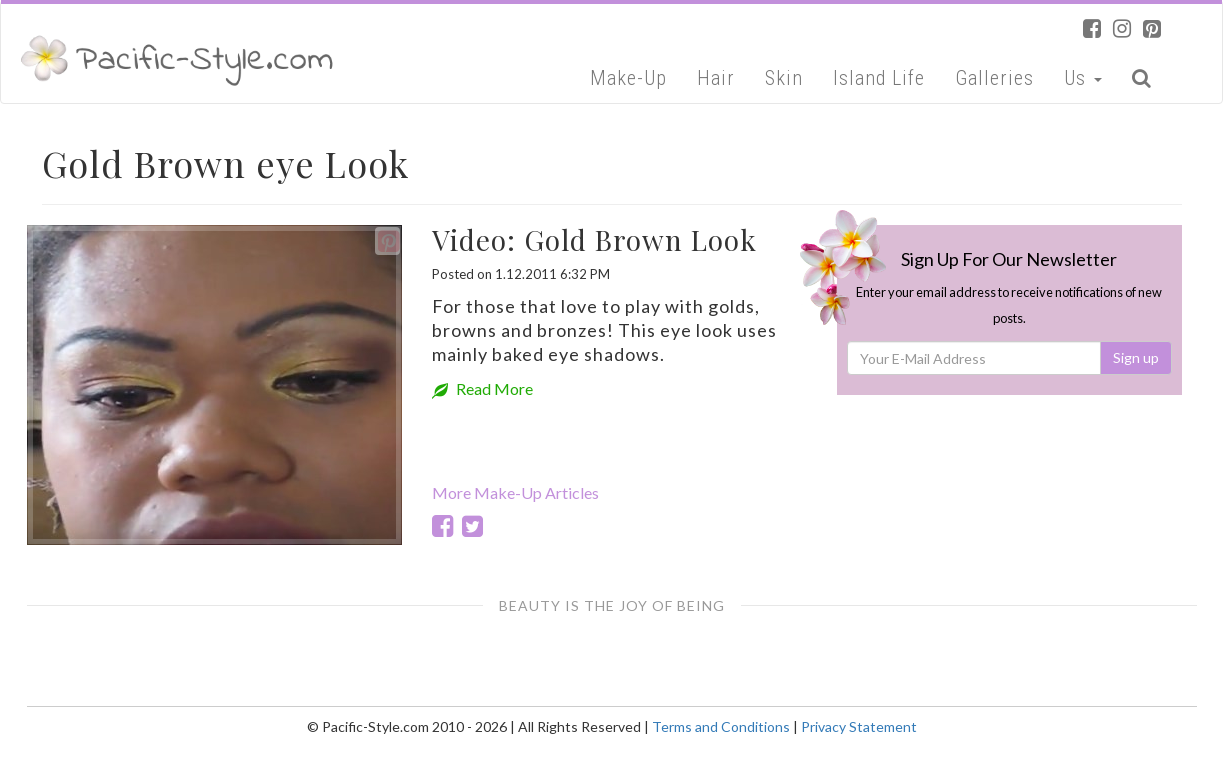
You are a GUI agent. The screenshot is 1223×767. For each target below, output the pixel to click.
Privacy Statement (859, 726)
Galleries (994, 78)
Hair (716, 78)
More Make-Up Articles (515, 492)
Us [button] (1083, 78)
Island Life (879, 78)
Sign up (1136, 357)
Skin (784, 78)
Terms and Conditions (721, 726)
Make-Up (628, 78)
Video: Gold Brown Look (594, 239)
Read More (482, 388)
